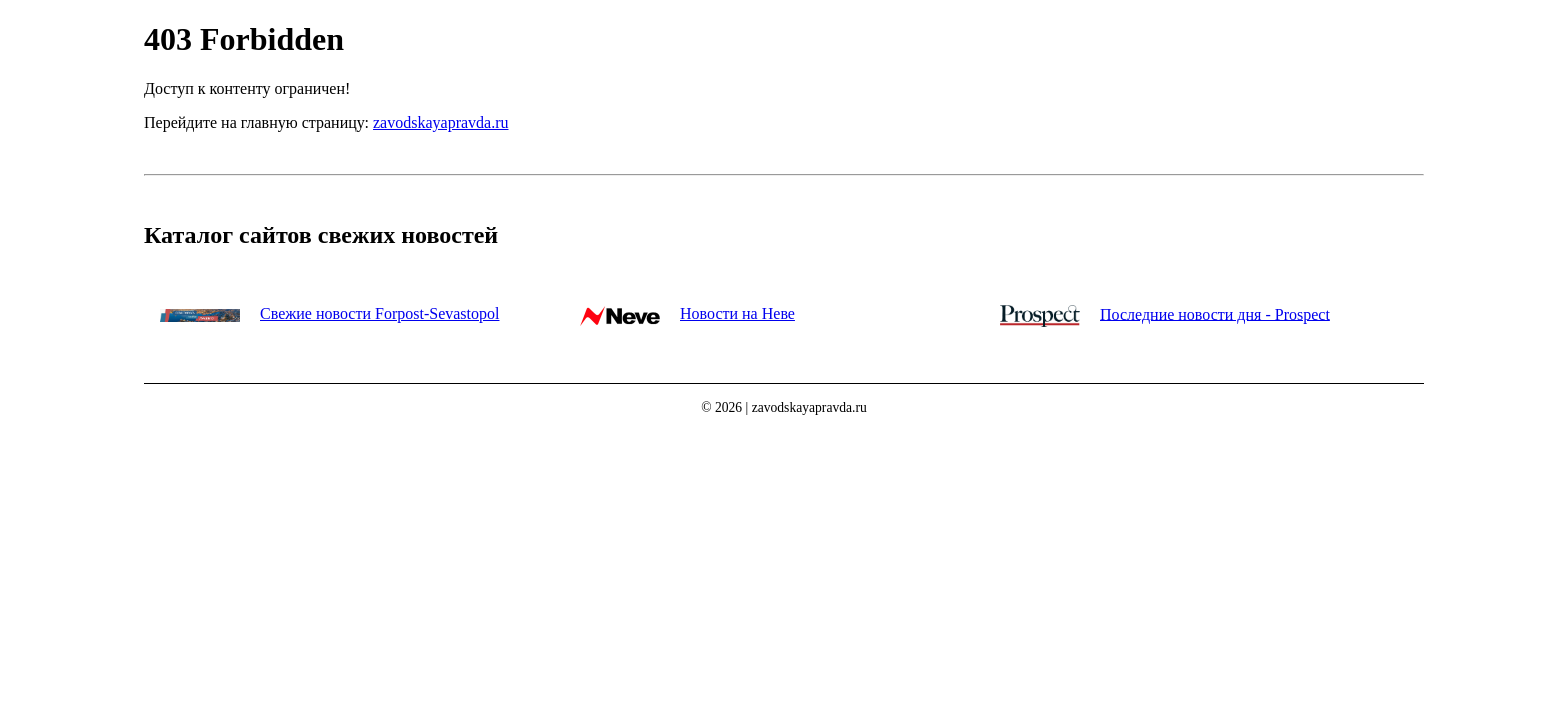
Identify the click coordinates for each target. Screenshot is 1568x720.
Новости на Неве (737, 313)
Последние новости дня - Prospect (1215, 313)
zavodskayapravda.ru (441, 122)
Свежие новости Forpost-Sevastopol (379, 313)
